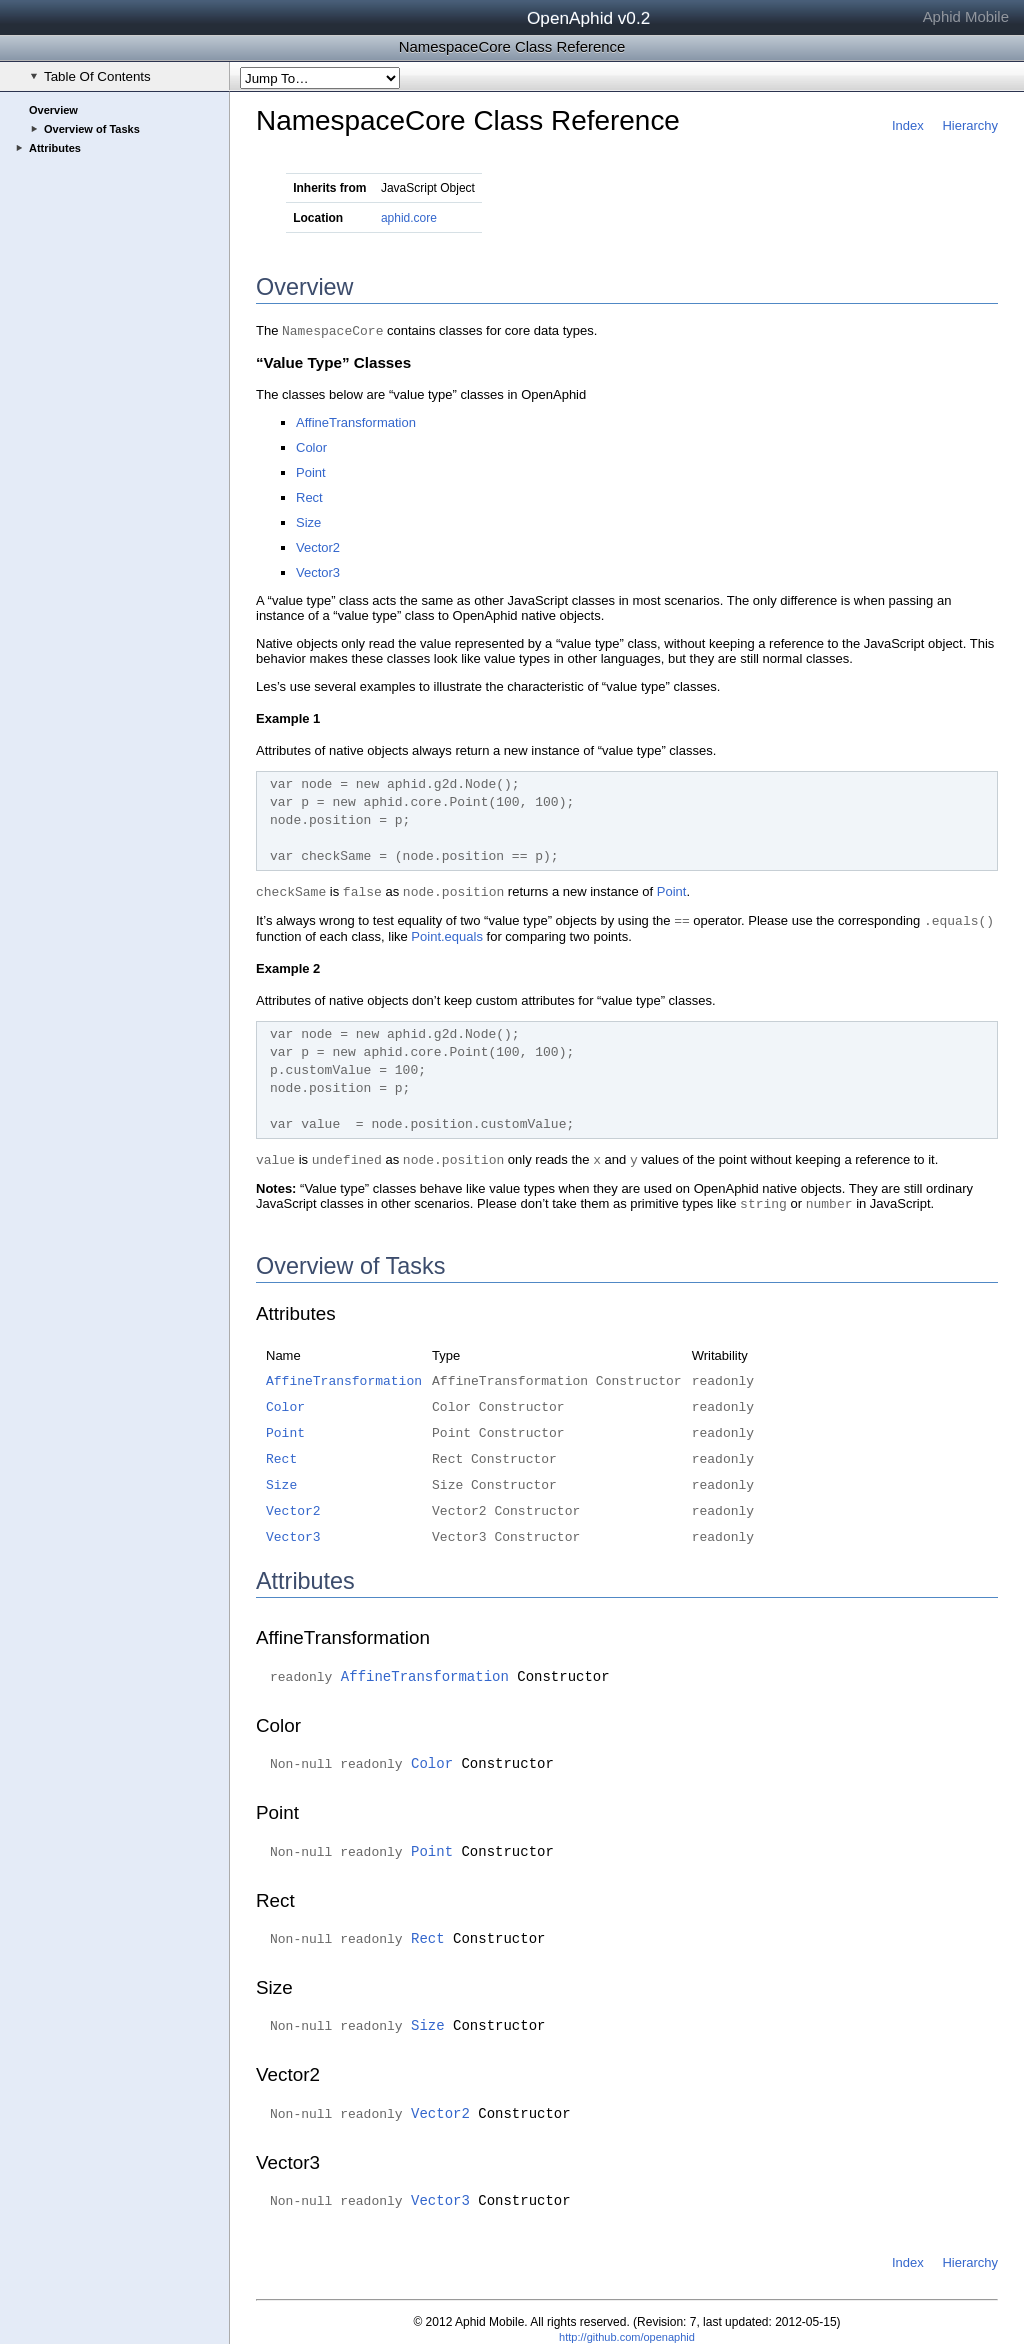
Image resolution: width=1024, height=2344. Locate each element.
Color (311, 447)
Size (308, 522)
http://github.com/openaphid (627, 2337)
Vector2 (318, 547)
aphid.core (409, 218)
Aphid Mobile (966, 16)
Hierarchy (970, 125)
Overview (53, 110)
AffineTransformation (356, 422)
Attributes (55, 148)
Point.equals (447, 936)
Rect (309, 497)
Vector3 (318, 572)
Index (908, 125)
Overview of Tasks (92, 129)
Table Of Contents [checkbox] (90, 76)
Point (311, 472)
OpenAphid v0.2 (588, 18)
